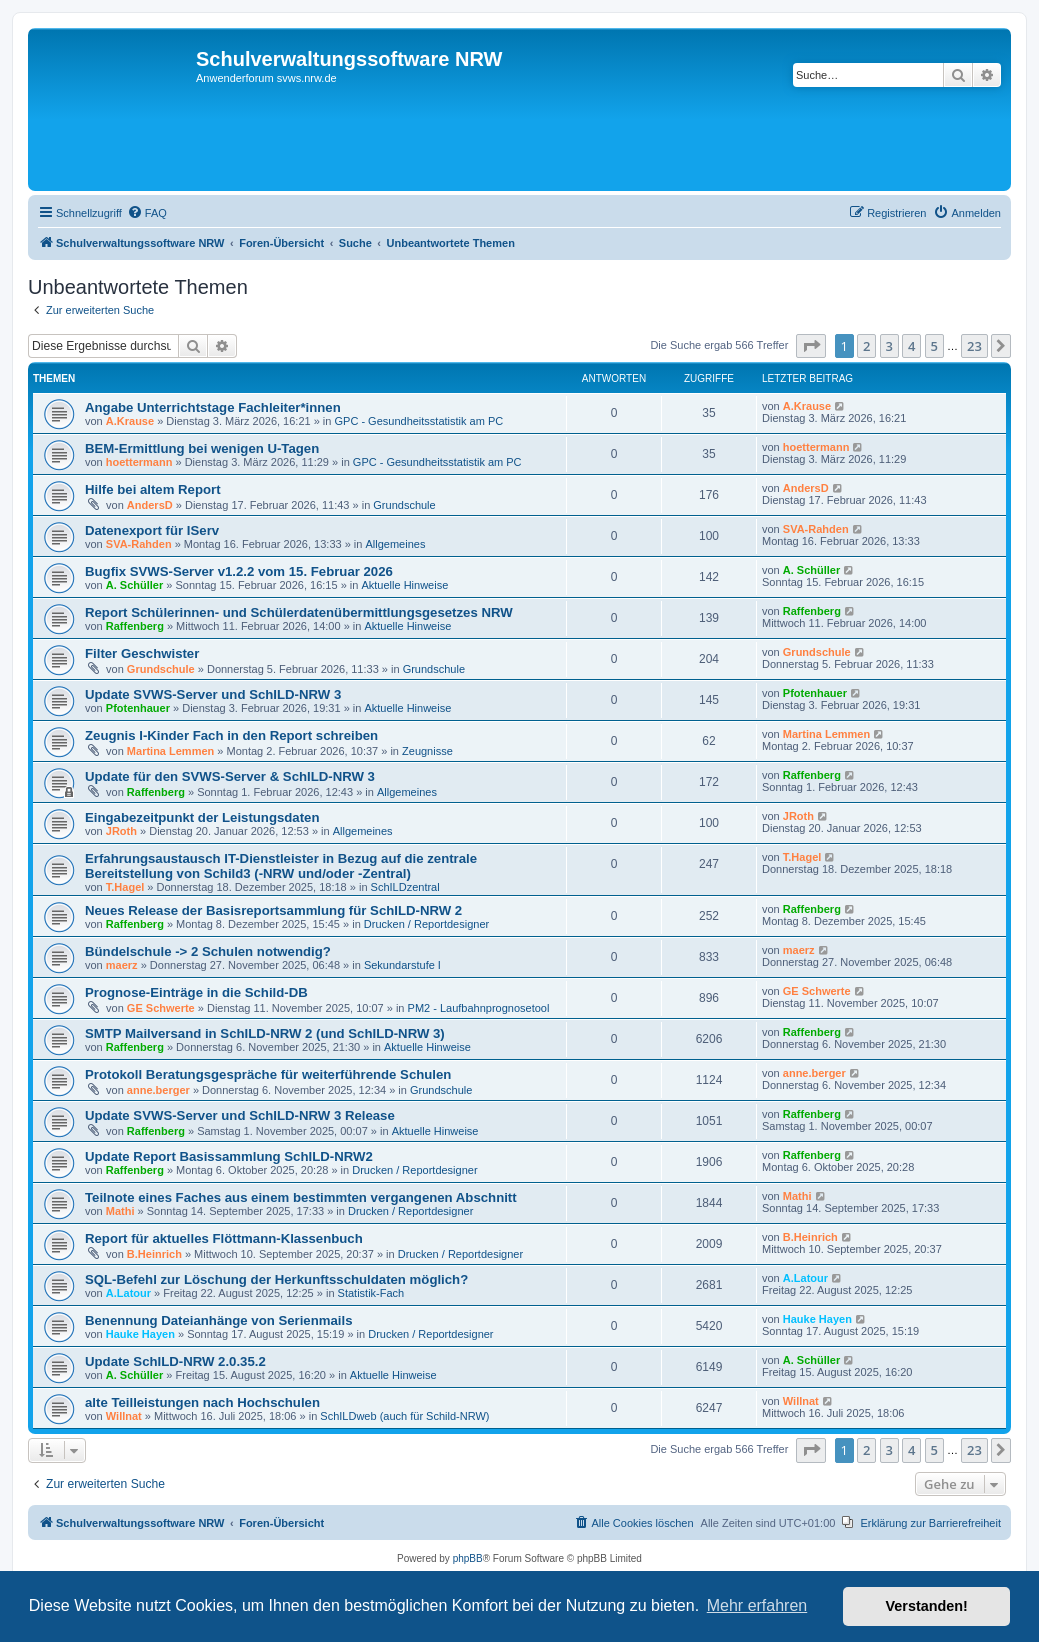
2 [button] (866, 346)
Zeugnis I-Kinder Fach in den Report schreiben (231, 735)
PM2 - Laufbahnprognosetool (479, 1008)
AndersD (150, 505)
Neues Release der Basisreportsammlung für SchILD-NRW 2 (273, 910)
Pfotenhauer (138, 708)
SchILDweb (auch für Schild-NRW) (404, 1416)
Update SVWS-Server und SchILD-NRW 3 (213, 694)
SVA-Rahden (139, 544)
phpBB (468, 1558)
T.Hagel (125, 887)
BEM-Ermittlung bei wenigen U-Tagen (202, 448)
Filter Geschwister (142, 653)
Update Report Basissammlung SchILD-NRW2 (229, 1156)
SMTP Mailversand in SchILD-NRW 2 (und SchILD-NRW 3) (265, 1033)
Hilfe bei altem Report (153, 489)
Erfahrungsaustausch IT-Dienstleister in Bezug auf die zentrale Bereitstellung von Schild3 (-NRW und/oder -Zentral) (281, 866)
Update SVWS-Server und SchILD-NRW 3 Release (240, 1115)
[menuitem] (147, 213)
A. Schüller (134, 585)
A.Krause (130, 421)
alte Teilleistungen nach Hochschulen (202, 1402)
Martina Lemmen (170, 751)
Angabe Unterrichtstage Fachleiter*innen (213, 407)
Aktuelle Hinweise (404, 585)
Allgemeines (395, 544)
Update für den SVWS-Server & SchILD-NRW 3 (230, 776)
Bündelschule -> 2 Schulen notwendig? (208, 951)
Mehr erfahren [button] (757, 1605)
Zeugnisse (427, 751)
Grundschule (404, 505)
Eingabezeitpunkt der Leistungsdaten (202, 817)
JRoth (121, 831)
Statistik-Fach (371, 1293)
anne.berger (158, 1090)
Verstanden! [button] (927, 1606)
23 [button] (974, 346)
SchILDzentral (405, 887)
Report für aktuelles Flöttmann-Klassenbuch (224, 1238)
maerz (122, 965)
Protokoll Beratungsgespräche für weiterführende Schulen (268, 1074)
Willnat (124, 1416)
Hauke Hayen (140, 1334)
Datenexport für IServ (152, 530)
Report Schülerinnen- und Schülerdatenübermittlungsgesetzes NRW (299, 612)
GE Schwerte (161, 1008)
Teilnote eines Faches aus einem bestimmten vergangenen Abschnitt (301, 1197)
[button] (811, 346)
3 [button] (889, 346)
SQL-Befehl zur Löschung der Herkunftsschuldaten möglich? (276, 1279)
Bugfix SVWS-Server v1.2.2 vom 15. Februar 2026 (239, 571)
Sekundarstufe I (402, 965)
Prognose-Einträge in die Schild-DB (196, 992)
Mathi (120, 1211)
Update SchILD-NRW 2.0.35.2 (175, 1361)
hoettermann (139, 462)
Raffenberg (135, 626)
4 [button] (911, 346)
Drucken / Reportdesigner (426, 924)
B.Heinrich (154, 1254)
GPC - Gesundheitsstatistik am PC (419, 421)
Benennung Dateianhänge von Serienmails (218, 1320)
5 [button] (934, 346)
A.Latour (128, 1293)
